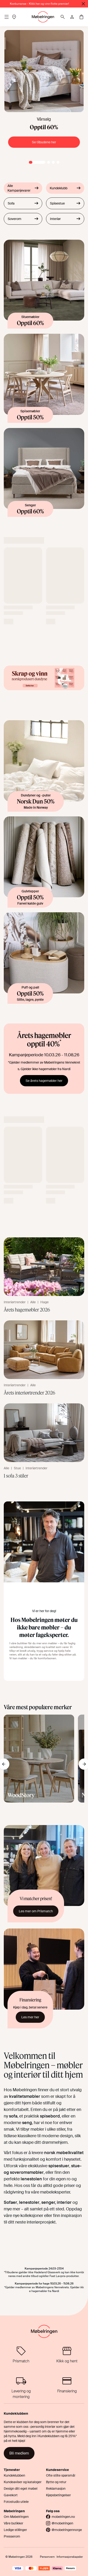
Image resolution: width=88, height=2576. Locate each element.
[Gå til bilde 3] (53, 162)
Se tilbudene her (44, 142)
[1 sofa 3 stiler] (44, 1432)
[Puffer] (44, 952)
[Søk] (62, 17)
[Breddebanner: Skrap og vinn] (44, 678)
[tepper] (44, 856)
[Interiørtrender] (15, 1302)
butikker (22, 1643)
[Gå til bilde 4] (58, 162)
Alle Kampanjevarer (23, 188)
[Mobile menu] (6, 17)
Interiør (65, 219)
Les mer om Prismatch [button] (36, 1911)
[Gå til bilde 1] (37, 162)
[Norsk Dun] (44, 760)
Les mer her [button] (30, 2017)
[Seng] (44, 468)
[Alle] (33, 1302)
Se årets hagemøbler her (44, 1081)
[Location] (14, 17)
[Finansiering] (44, 1968)
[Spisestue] (44, 374)
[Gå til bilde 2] (48, 162)
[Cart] (81, 17)
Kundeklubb (65, 188)
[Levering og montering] (21, 2387)
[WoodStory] (39, 1759)
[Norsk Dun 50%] (36, 801)
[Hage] (44, 1302)
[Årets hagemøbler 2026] (44, 1266)
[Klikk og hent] (67, 2354)
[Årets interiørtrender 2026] (44, 1349)
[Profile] (72, 17)
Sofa (23, 203)
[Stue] (44, 280)
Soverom (23, 219)
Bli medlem (19, 2453)
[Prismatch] (21, 2354)
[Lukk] (83, 4)
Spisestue (65, 203)
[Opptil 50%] (30, 415)
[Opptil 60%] (30, 321)
